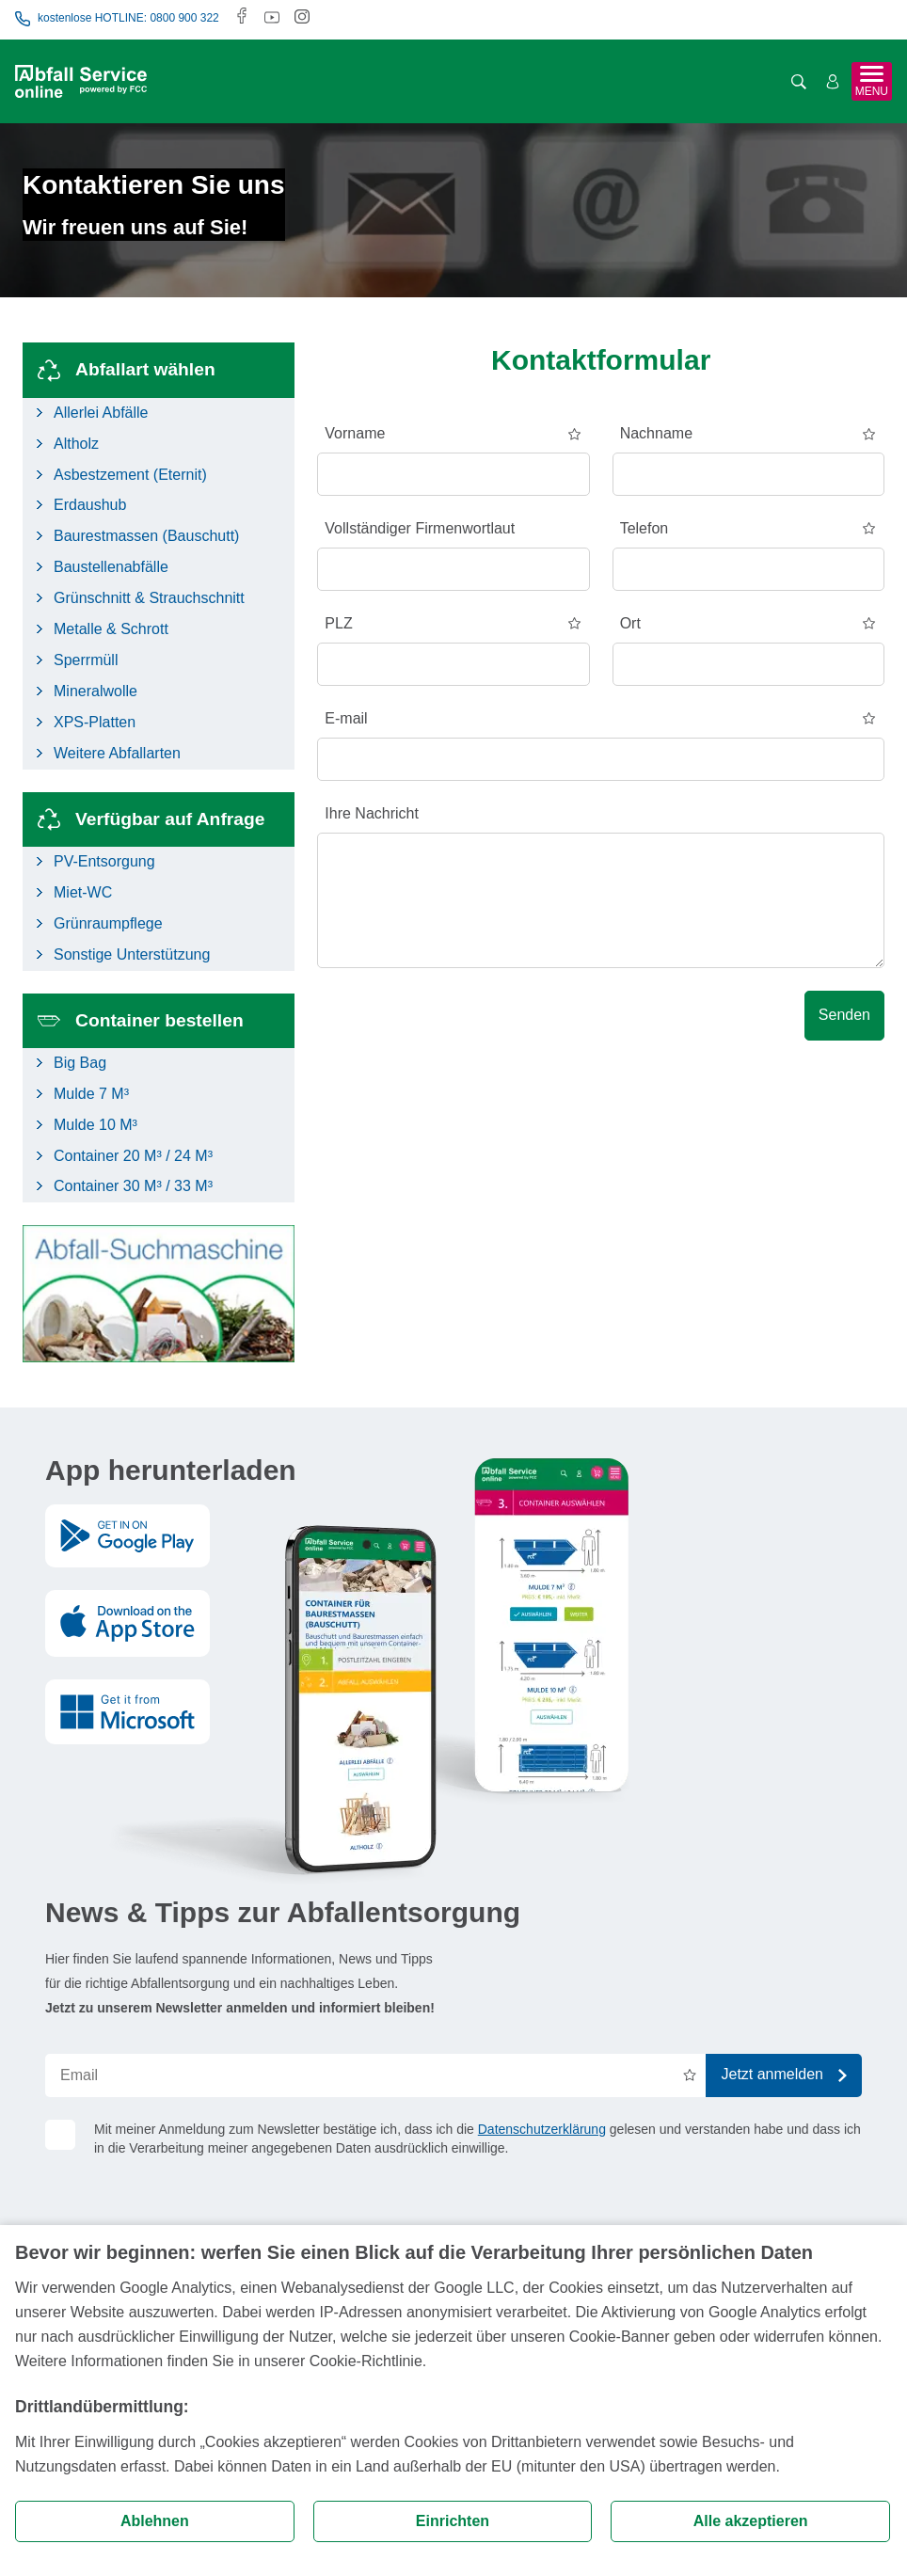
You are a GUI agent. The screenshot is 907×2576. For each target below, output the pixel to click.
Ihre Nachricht (372, 813)
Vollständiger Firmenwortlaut (420, 528)
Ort (630, 623)
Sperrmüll (86, 660)
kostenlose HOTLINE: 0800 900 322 (117, 18)
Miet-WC (83, 892)
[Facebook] (241, 18)
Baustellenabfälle (111, 567)
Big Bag (80, 1063)
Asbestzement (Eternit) (130, 475)
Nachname (656, 433)
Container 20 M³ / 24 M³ (133, 1156)
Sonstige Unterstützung (132, 954)
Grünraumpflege (108, 923)
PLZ (338, 623)
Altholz (76, 444)
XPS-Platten (94, 722)
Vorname (355, 433)
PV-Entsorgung (104, 861)
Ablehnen (154, 2521)
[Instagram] (302, 18)
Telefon (644, 528)
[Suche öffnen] (799, 82)
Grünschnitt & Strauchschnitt (149, 598)
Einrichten (452, 2521)
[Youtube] (271, 18)
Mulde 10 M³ (95, 1125)
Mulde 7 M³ (91, 1094)
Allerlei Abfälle (101, 413)
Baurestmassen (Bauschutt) (146, 536)
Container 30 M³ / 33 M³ (133, 1186)
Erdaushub (90, 505)
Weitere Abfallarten (117, 753)
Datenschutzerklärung (542, 2129)
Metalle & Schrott (111, 629)
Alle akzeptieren (750, 2521)
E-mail (346, 718)
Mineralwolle (95, 691)
